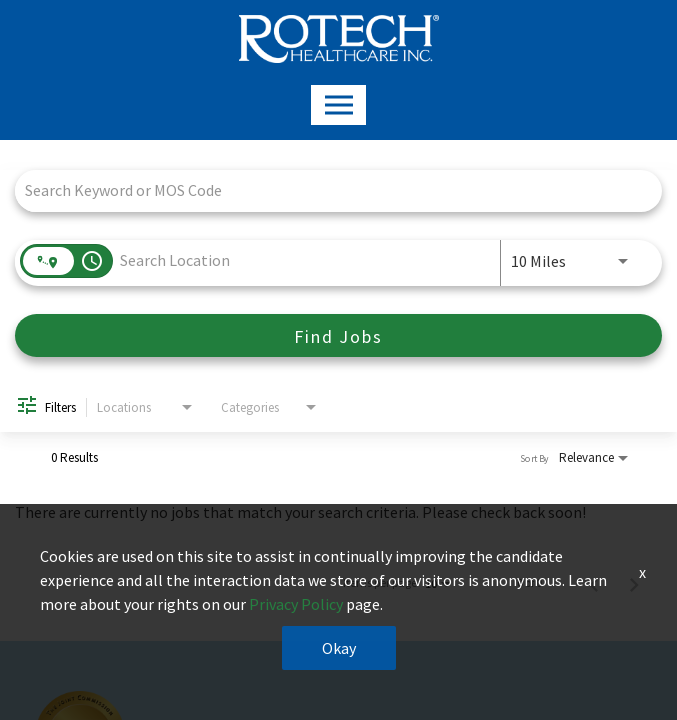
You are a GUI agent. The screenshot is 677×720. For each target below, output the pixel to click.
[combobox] (328, 190)
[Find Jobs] (338, 335)
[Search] (338, 335)
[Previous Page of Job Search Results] (594, 583)
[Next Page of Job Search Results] (634, 583)
